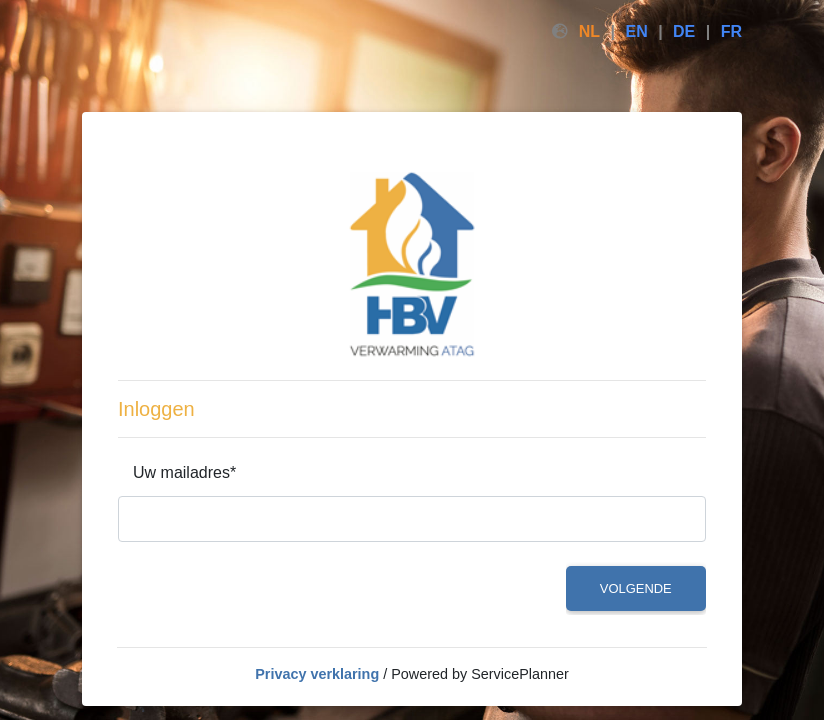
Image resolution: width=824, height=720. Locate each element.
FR (731, 31)
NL (589, 31)
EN (636, 31)
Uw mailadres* (184, 472)
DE (684, 31)
